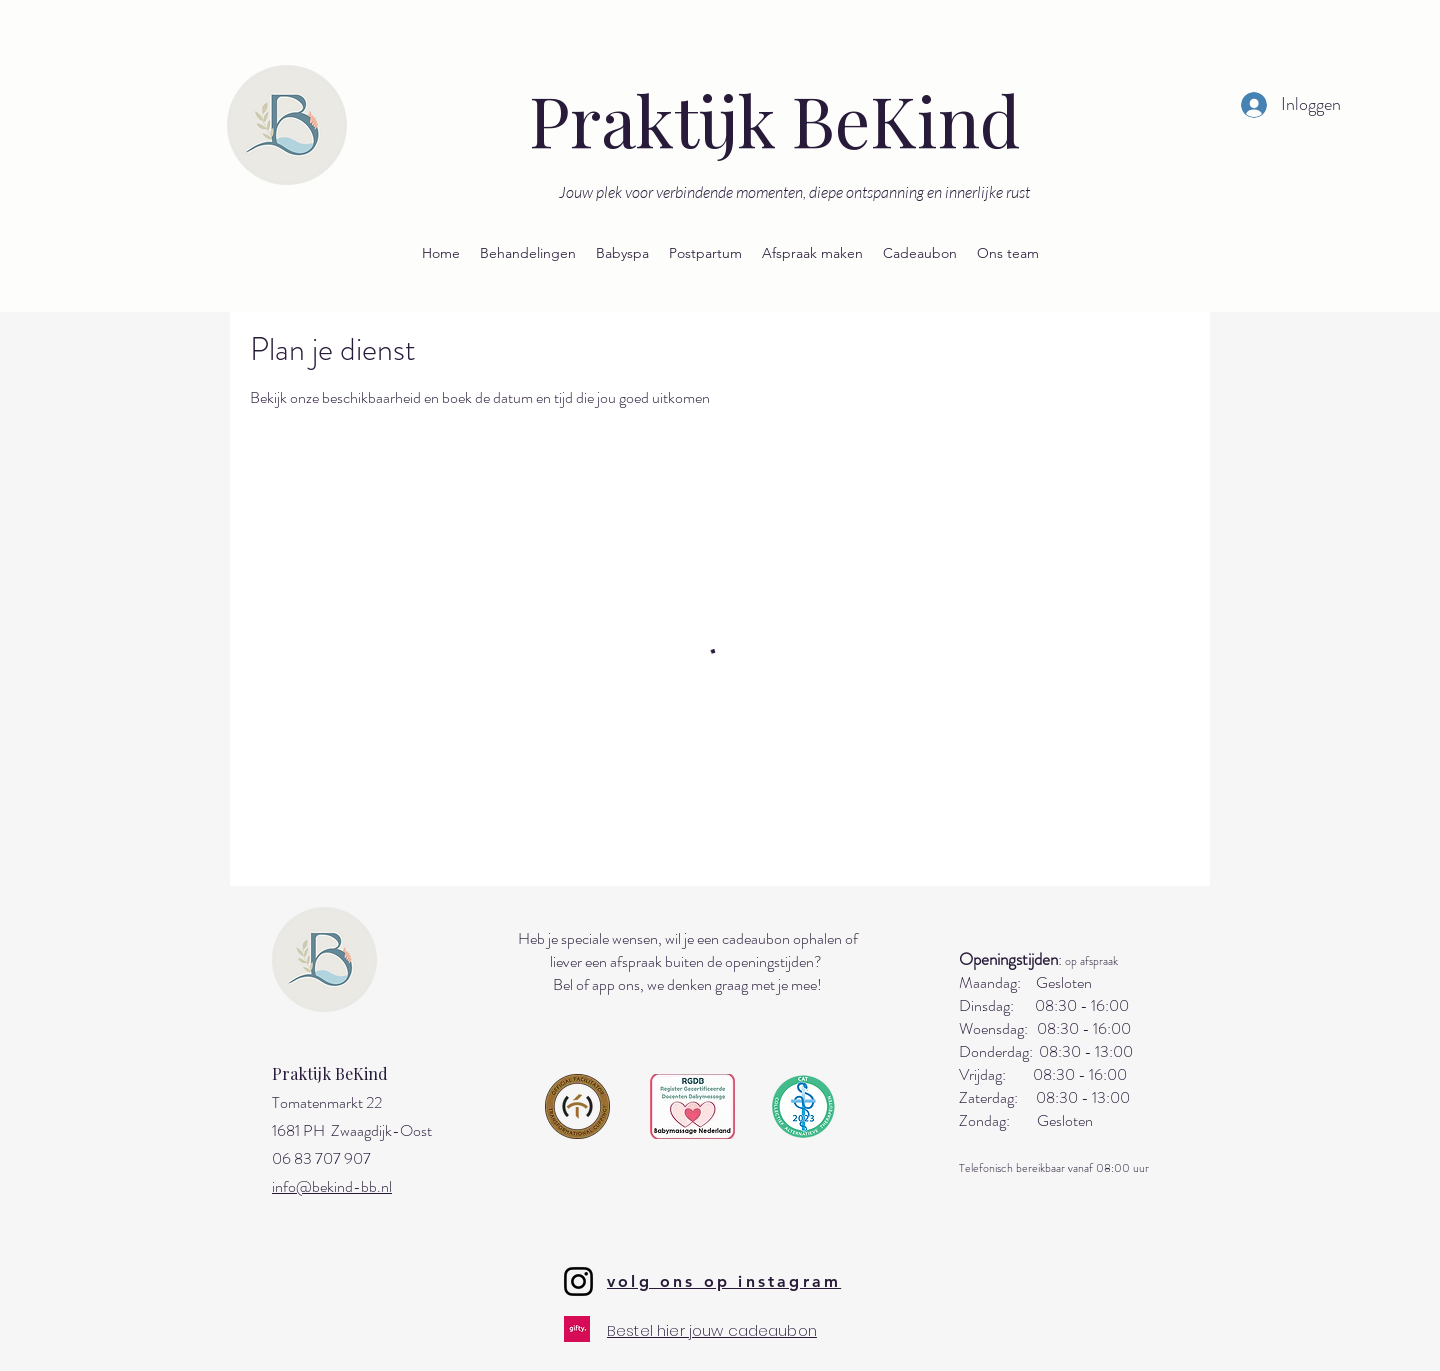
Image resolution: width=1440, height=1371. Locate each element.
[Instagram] (578, 1281)
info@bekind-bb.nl (332, 1186)
